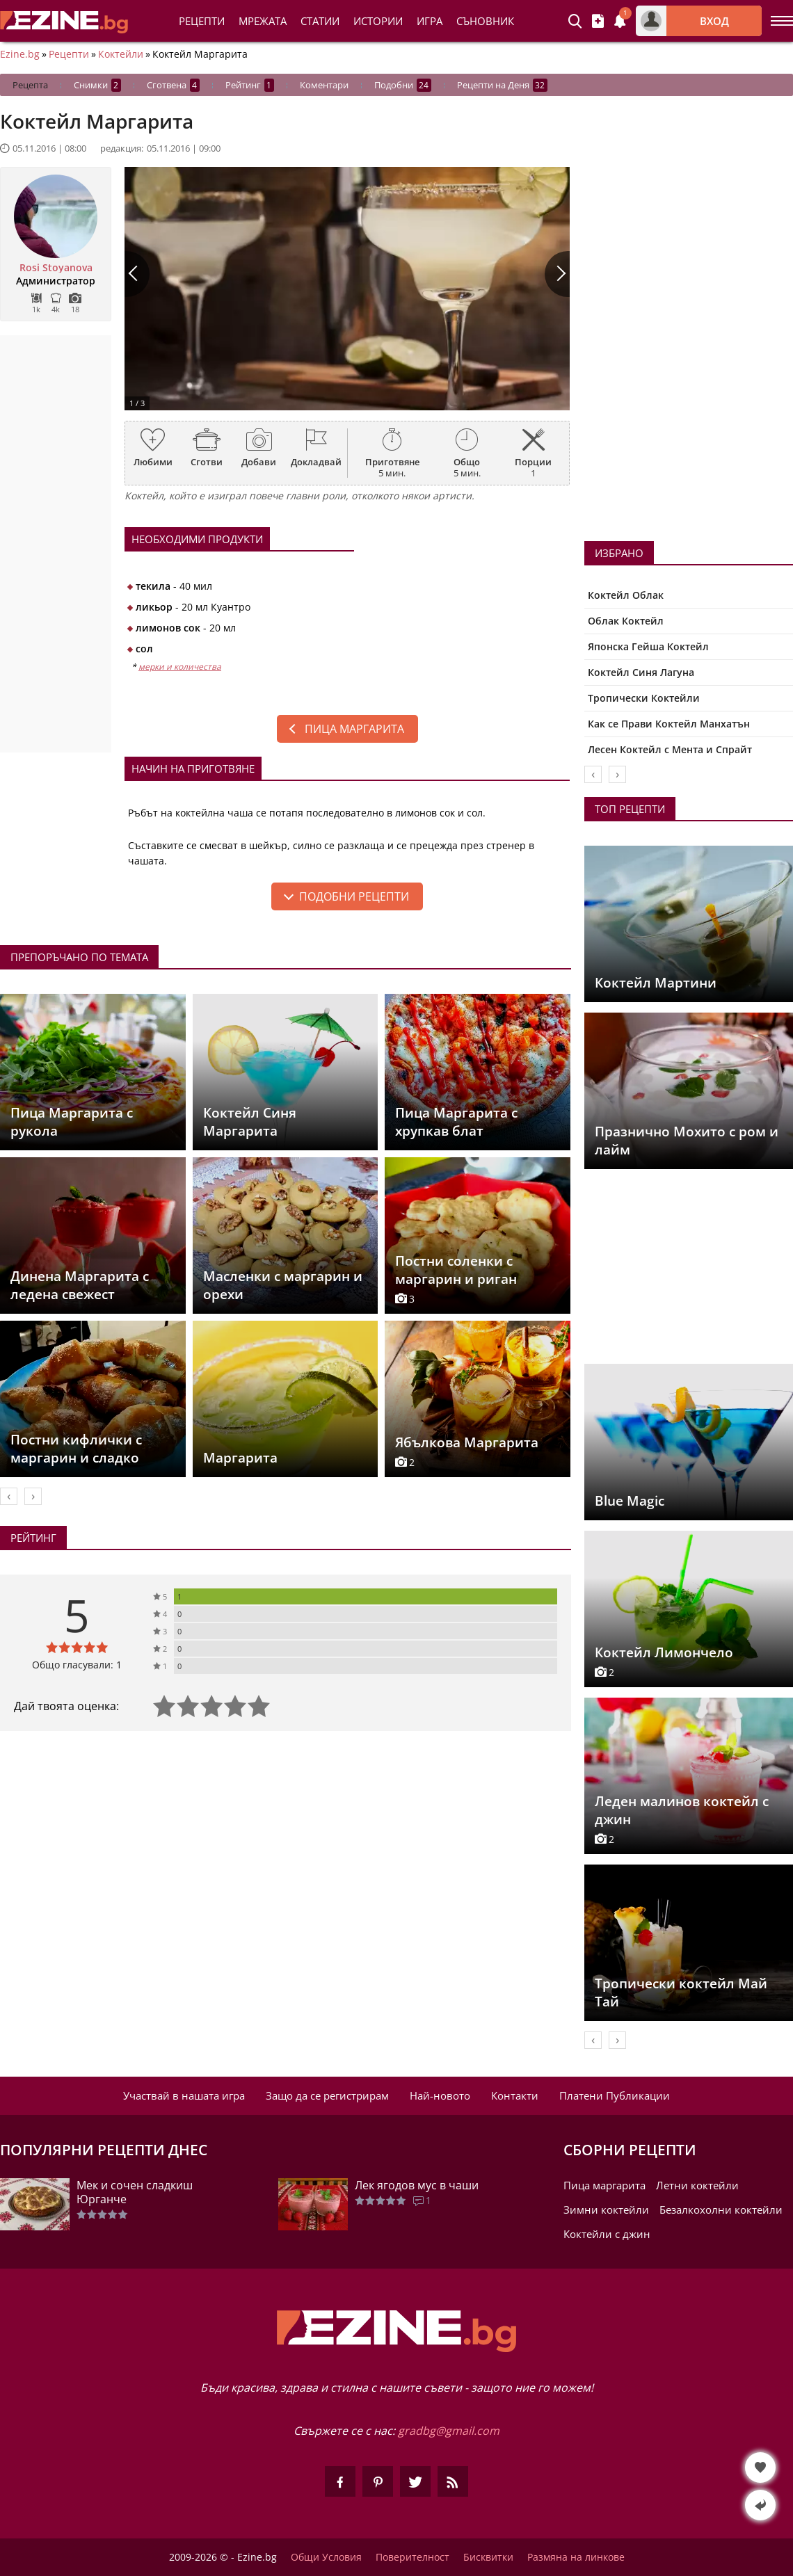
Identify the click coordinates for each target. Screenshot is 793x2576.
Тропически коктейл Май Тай (681, 1992)
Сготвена (173, 85)
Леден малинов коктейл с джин (682, 1810)
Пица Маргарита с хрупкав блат (456, 1122)
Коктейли (120, 54)
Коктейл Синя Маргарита (249, 1122)
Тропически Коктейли (644, 698)
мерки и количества (179, 667)
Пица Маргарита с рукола (71, 1122)
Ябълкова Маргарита (466, 1442)
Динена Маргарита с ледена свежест (79, 1285)
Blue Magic (629, 1501)
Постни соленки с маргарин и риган (456, 1270)
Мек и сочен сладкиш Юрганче (135, 2192)
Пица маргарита (354, 728)
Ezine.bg (20, 54)
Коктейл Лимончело (664, 1652)
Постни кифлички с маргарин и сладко (76, 1449)
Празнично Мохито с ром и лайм (686, 1140)
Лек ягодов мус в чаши (417, 2185)
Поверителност (412, 2557)
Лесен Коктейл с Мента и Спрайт (670, 749)
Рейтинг (249, 85)
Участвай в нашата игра (184, 2095)
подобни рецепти (354, 896)
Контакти (514, 2095)
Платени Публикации (614, 2095)
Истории (378, 21)
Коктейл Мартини (655, 983)
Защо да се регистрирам (327, 2095)
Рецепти (202, 21)
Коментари (324, 85)
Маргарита (240, 1458)
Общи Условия (326, 2557)
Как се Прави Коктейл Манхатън (669, 723)
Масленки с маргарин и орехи (282, 1285)
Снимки (97, 85)
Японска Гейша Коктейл (648, 646)
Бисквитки (488, 2557)
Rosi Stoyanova (56, 268)
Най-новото (440, 2095)
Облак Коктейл (626, 620)
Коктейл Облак (626, 595)
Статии (320, 21)
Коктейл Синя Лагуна (641, 672)
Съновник (485, 21)
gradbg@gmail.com (448, 2430)
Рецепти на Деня (502, 85)
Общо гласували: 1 (77, 1664)
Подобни (402, 85)
